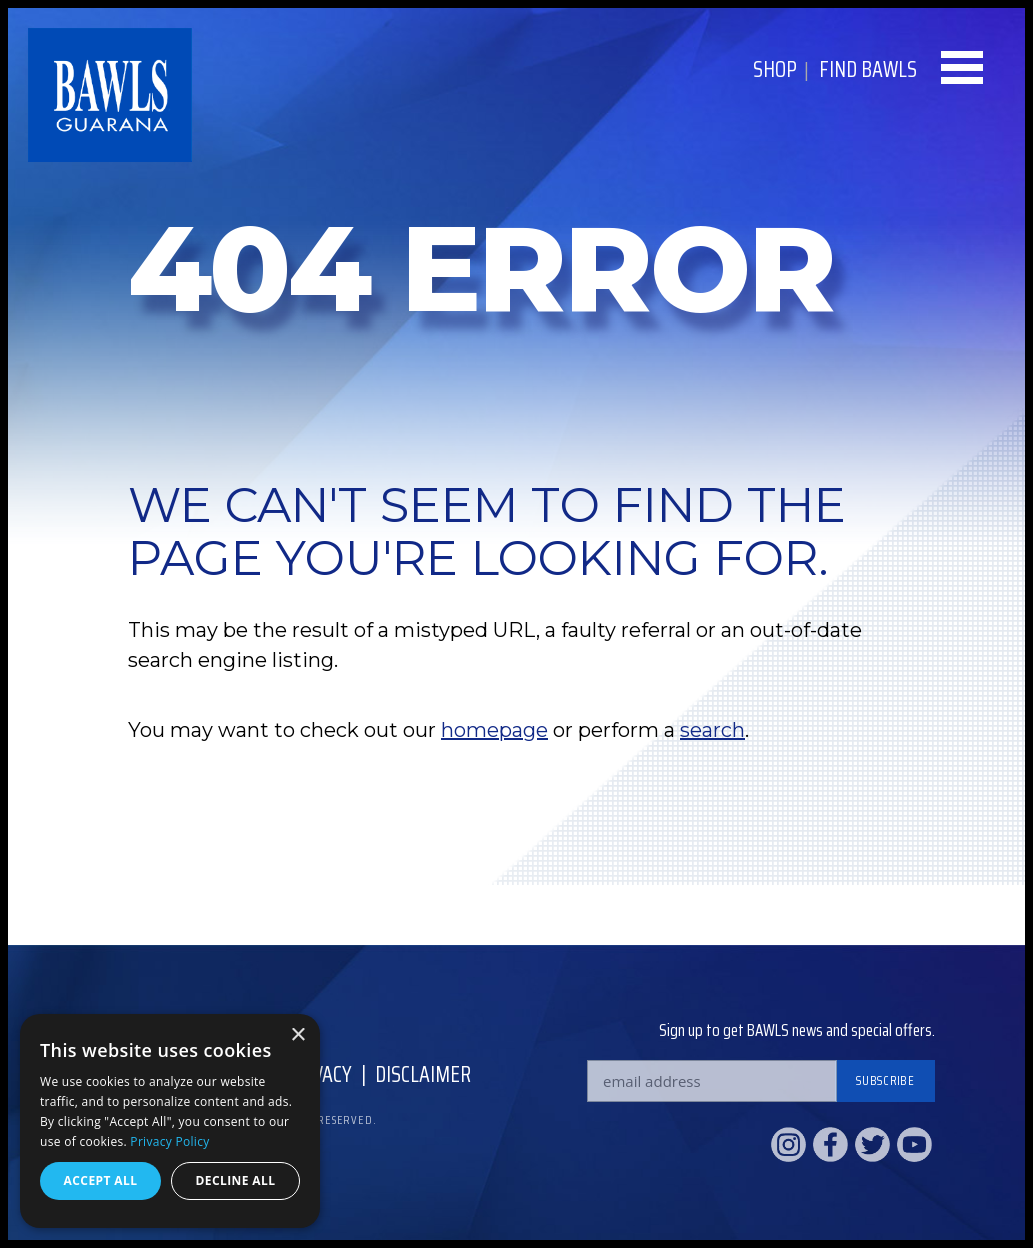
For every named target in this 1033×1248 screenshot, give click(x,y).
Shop (775, 69)
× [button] (297, 1035)
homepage (494, 730)
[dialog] (170, 1121)
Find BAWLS (868, 69)
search (712, 730)
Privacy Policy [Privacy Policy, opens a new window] (169, 1141)
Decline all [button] (236, 1180)
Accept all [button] (101, 1180)
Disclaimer (423, 1074)
